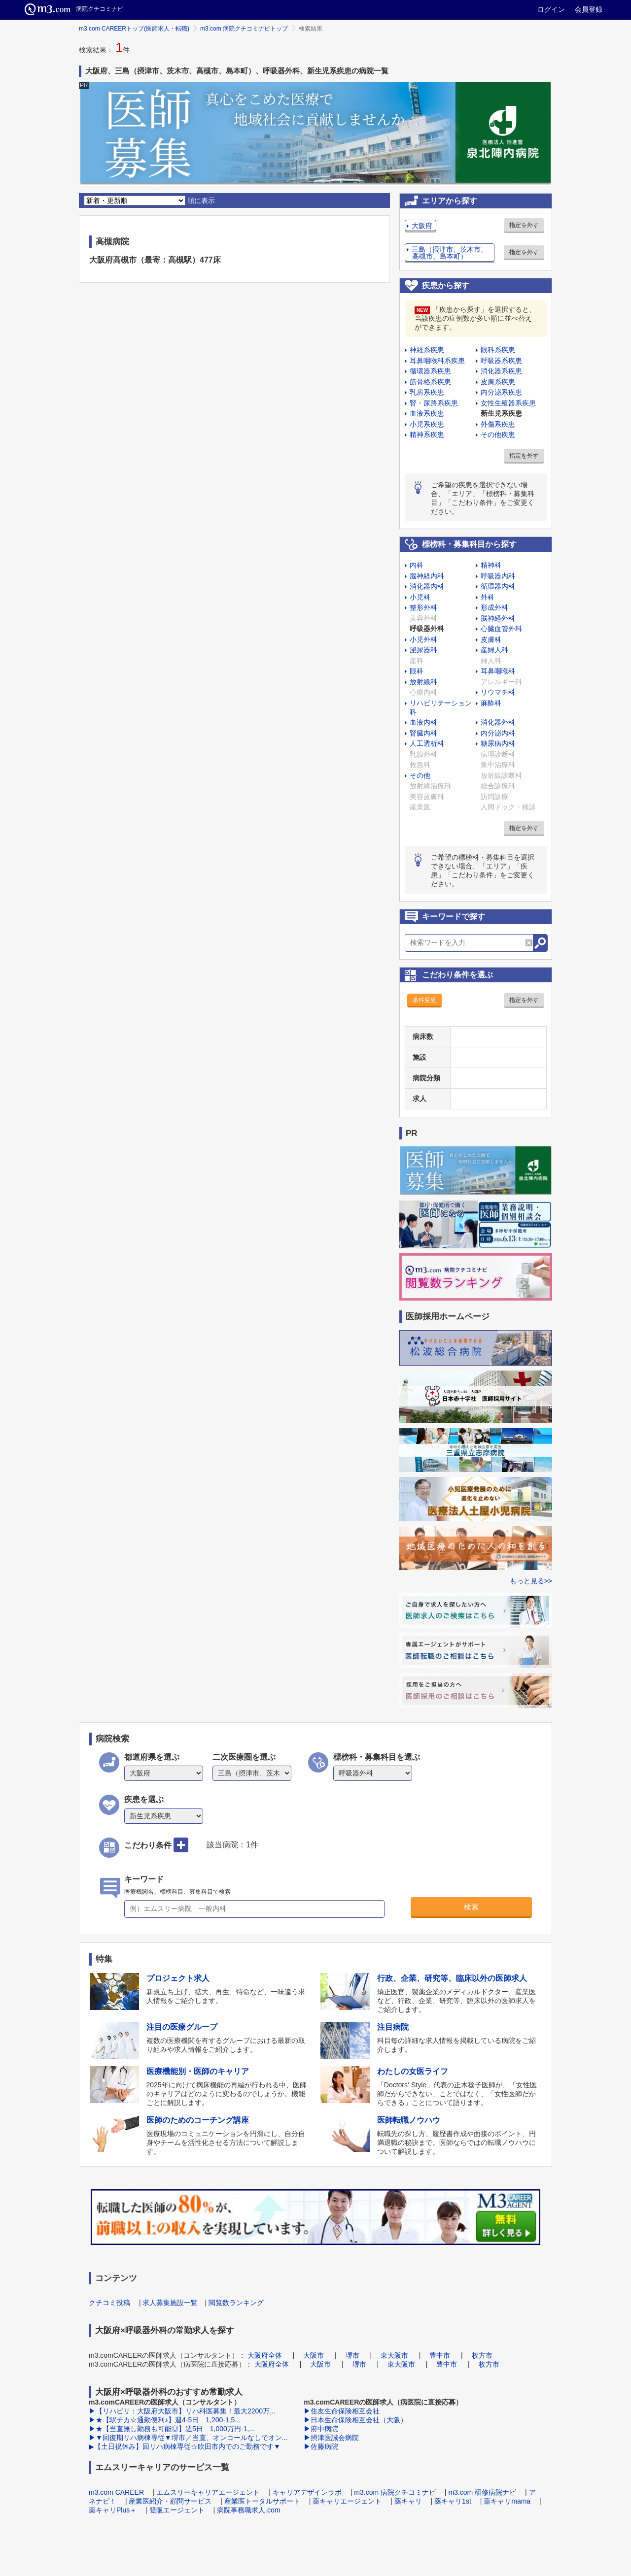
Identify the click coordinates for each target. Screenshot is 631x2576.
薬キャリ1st (452, 2501)
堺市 (352, 2355)
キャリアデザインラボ (307, 2492)
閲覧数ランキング (236, 2303)
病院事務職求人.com (248, 2510)
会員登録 (588, 9)
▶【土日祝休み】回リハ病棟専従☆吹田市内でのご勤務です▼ (184, 2446)
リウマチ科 (498, 692)
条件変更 (424, 1000)
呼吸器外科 (427, 629)
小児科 (420, 597)
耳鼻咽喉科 (498, 671)
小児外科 (423, 639)
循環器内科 (498, 586)
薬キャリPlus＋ (113, 2510)
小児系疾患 (427, 424)
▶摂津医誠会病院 (331, 2438)
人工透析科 (427, 743)
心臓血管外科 (501, 629)
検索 (471, 1907)
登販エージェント (177, 2510)
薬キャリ (408, 2501)
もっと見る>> (531, 1581)
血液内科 (423, 722)
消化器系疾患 (501, 371)
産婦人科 (494, 650)
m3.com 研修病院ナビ (482, 2492)
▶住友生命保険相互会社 (342, 2411)
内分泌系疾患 (501, 392)
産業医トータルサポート (262, 2501)
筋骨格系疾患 (430, 382)
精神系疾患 (427, 434)
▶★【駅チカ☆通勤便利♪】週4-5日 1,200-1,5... (165, 2420)
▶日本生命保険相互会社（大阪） (355, 2420)
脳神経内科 (427, 576)
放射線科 (423, 682)
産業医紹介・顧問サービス (170, 2501)
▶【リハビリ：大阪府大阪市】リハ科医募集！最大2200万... (182, 2411)
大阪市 (313, 2355)
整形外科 (423, 607)
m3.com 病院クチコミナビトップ (244, 28)
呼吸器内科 (498, 576)
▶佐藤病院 (321, 2446)
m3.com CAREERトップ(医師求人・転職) (134, 28)
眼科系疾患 (498, 350)
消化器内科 (427, 586)
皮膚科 (491, 639)
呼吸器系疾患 (501, 361)
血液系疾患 (427, 413)
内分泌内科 (498, 733)
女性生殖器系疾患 (508, 403)
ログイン (551, 9)
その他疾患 (498, 434)
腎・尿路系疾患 (434, 403)
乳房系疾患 (427, 392)
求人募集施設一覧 (170, 2303)
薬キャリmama (507, 2501)
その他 (420, 775)
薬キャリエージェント (347, 2501)
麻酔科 (491, 703)
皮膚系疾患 (498, 382)
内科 (416, 565)
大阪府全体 (264, 2355)
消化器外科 (498, 722)
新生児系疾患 (501, 413)
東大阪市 (394, 2355)
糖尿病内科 (498, 743)
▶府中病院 (321, 2429)
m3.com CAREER (116, 2492)
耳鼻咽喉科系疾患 (437, 361)
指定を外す (524, 225)
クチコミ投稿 (109, 2303)
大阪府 (422, 226)
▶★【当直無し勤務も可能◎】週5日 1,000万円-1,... (172, 2429)
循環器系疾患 (430, 371)
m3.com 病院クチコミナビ (395, 2492)
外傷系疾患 (498, 424)
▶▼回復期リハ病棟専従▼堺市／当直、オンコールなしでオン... (188, 2438)
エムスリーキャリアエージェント (208, 2492)
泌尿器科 (423, 650)
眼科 (416, 671)
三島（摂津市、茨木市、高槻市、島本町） (450, 252)
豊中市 (439, 2355)
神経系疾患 (427, 350)
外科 (487, 597)
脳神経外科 (498, 618)
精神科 (491, 565)
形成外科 (494, 607)
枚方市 (482, 2355)
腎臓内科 (423, 733)
